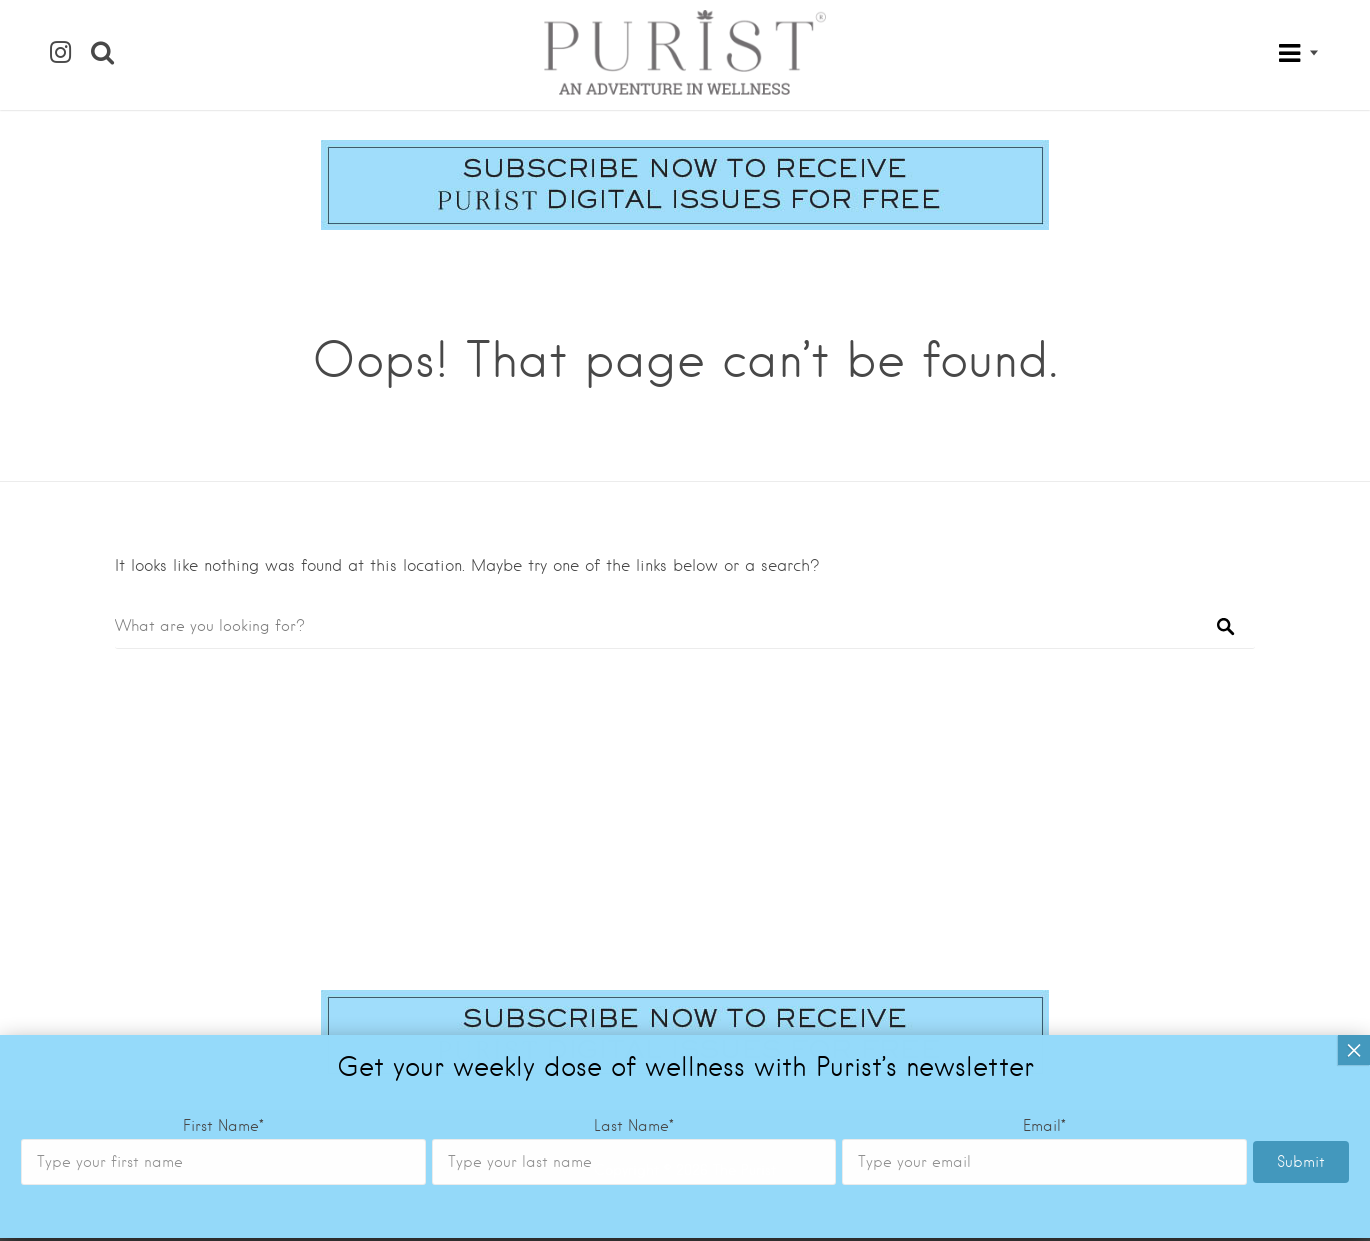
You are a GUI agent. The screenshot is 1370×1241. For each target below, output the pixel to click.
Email (1044, 769)
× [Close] (1354, 693)
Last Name (634, 769)
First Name (223, 769)
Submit (1301, 805)
